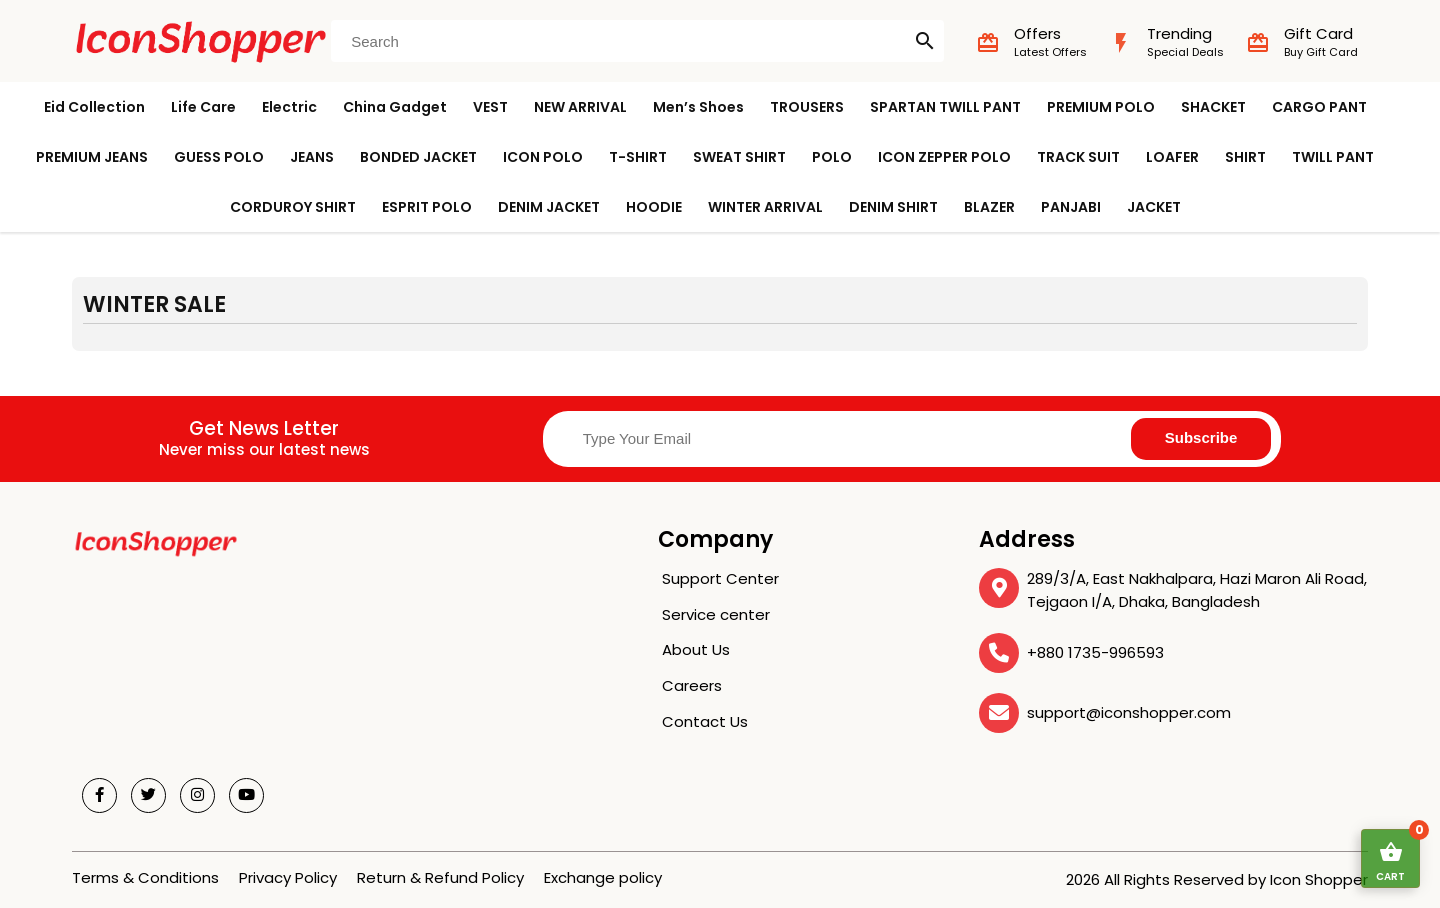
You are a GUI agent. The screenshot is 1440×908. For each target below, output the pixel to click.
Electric (289, 107)
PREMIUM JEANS (92, 157)
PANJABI (1071, 207)
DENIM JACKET (549, 207)
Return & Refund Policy (440, 877)
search (925, 41)
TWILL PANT (1333, 157)
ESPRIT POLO (427, 207)
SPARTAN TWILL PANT (945, 107)
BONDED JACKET (418, 157)
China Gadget (395, 107)
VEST (490, 107)
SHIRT (1245, 157)
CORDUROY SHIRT (293, 207)
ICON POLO (543, 157)
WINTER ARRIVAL (765, 207)
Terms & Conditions (145, 877)
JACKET (1154, 207)
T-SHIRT (638, 157)
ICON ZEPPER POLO (944, 157)
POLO (832, 157)
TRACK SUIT (1078, 157)
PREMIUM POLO (1101, 107)
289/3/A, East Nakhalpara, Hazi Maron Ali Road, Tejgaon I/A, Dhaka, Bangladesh (1197, 590)
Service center (716, 614)
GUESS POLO (219, 157)
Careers (692, 685)
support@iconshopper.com (1129, 712)
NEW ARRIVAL (580, 107)
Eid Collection (94, 107)
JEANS (312, 157)
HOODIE (654, 207)
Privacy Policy (288, 877)
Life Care (203, 107)
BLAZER (989, 207)
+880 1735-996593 (1095, 652)
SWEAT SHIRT (739, 157)
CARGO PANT (1319, 107)
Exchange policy (603, 877)
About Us (696, 649)
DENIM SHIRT (893, 207)
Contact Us (705, 721)
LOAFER (1172, 157)
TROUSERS (807, 107)
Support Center (720, 578)
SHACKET (1213, 107)
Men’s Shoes (698, 107)
